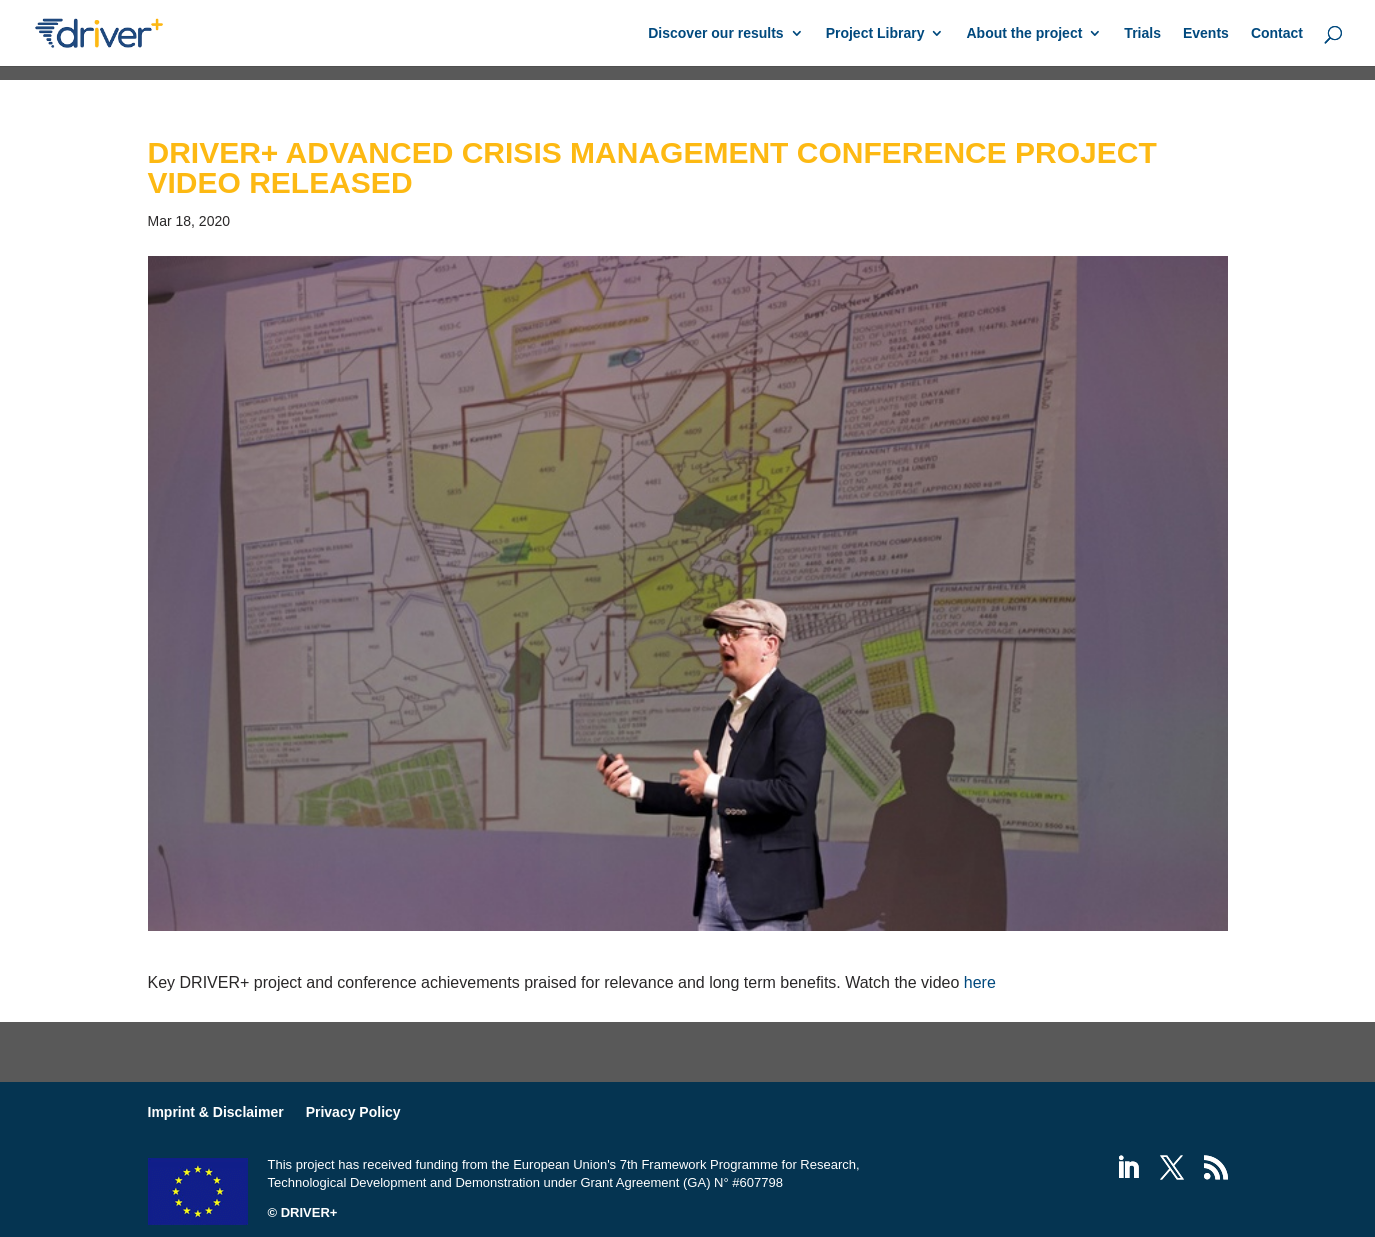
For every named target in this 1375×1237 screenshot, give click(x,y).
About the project (1024, 33)
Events (1206, 33)
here (980, 982)
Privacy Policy (353, 1112)
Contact (1277, 33)
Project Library (875, 33)
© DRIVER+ (303, 1212)
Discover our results (715, 33)
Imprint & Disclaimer (216, 1112)
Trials (1142, 33)
